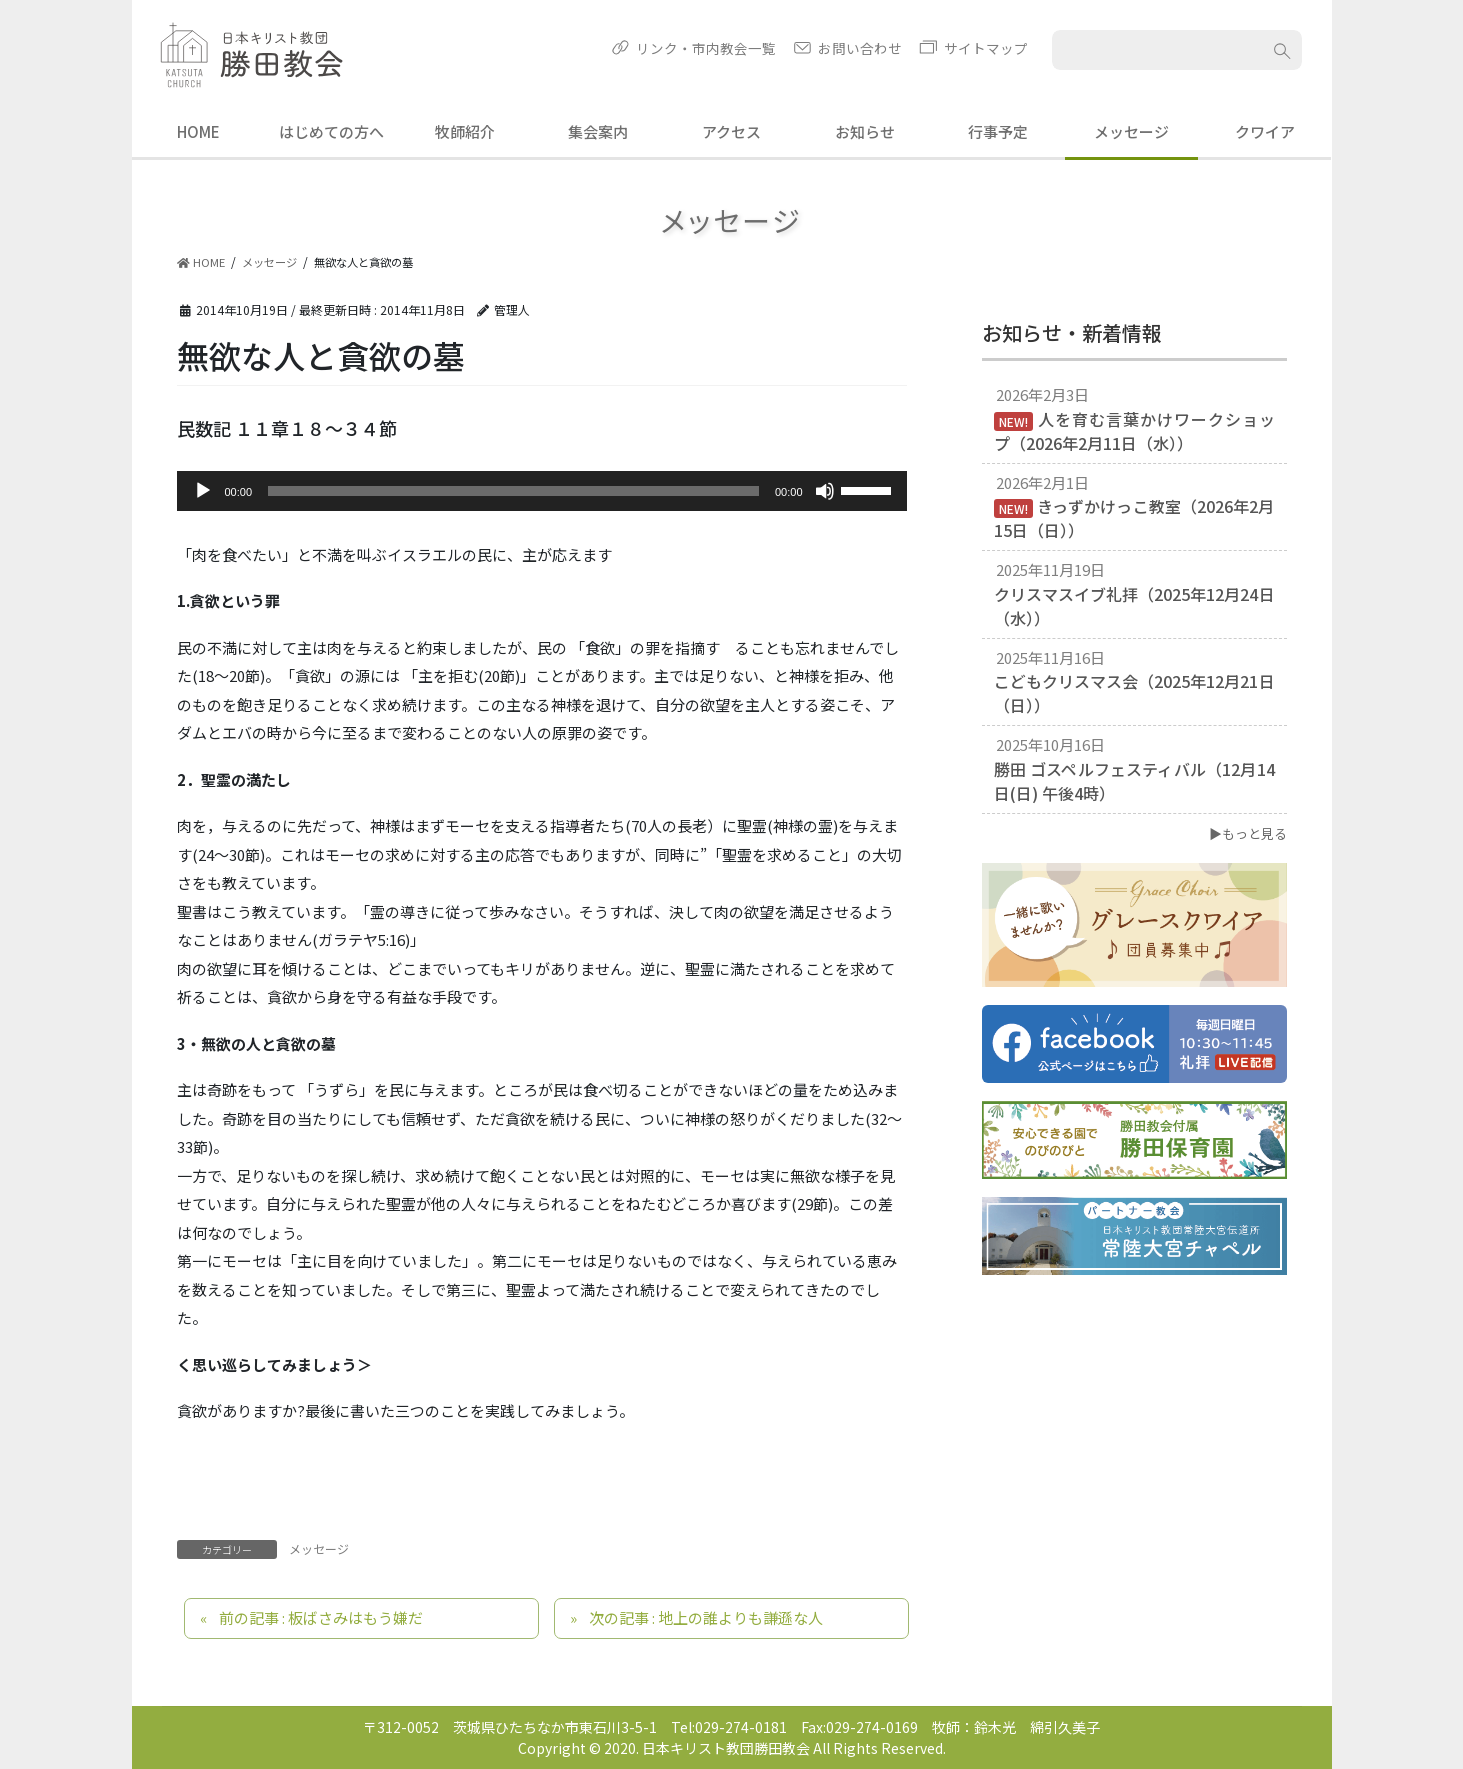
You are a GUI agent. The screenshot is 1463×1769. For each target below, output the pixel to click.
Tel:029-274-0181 (729, 1727)
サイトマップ (986, 48)
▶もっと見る (1248, 833)
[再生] (203, 491)
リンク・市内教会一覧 (706, 48)
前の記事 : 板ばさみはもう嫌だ (321, 1617)
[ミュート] (825, 491)
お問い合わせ (860, 48)
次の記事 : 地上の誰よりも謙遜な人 (706, 1617)
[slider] (513, 491)
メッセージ (319, 1548)
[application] (542, 491)
